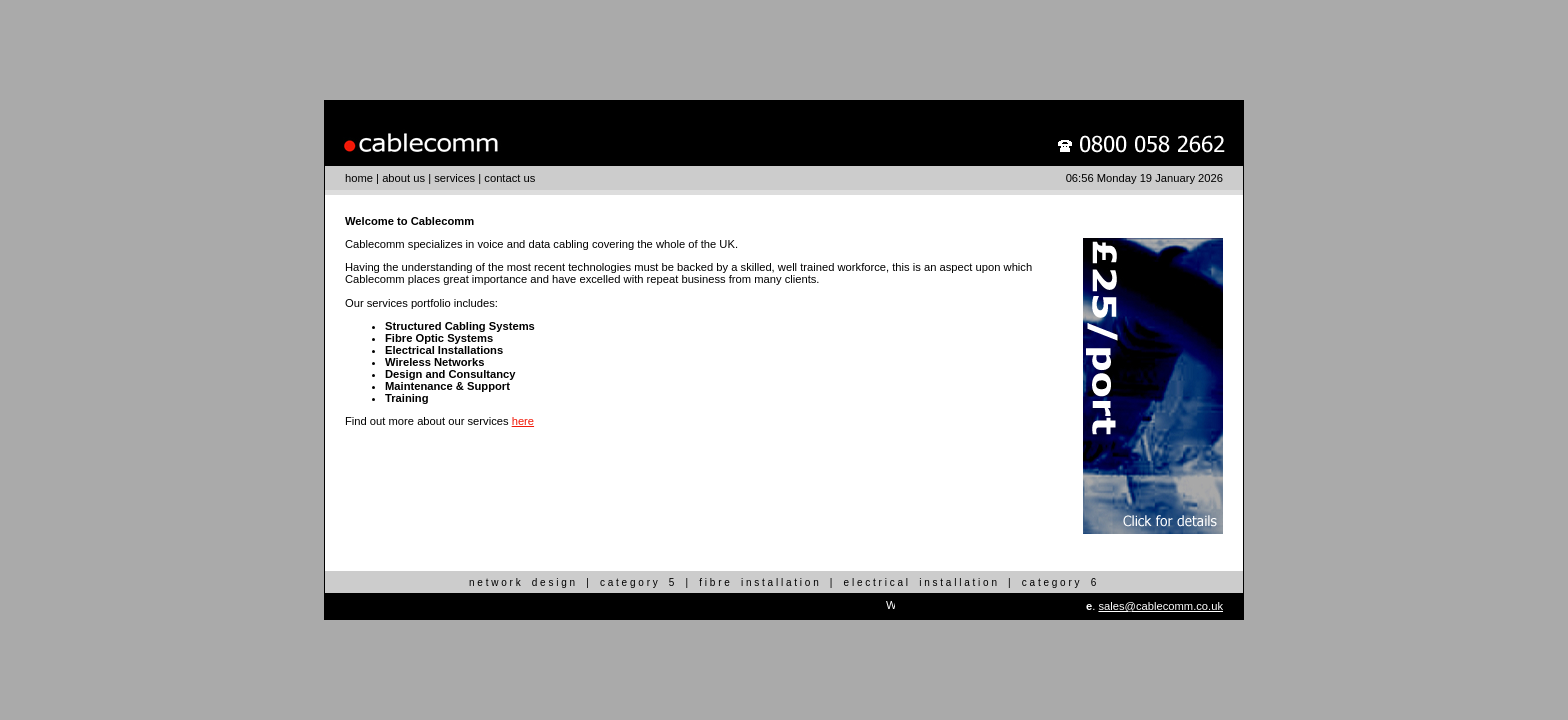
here (523, 421)
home (359, 178)
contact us (509, 178)
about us (403, 178)
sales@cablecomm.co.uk (1160, 606)
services (454, 178)
